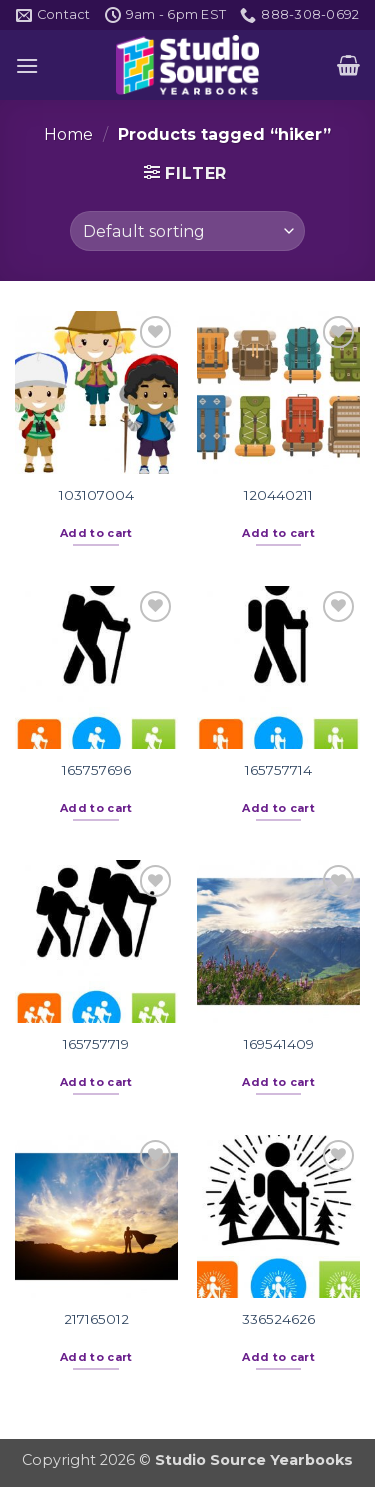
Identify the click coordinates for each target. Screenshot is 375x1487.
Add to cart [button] (96, 533)
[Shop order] (187, 231)
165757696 (96, 770)
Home (68, 134)
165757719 (96, 1044)
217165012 (96, 1319)
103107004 (96, 495)
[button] (27, 65)
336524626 (278, 1319)
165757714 (278, 770)
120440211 (278, 495)
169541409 (279, 1044)
